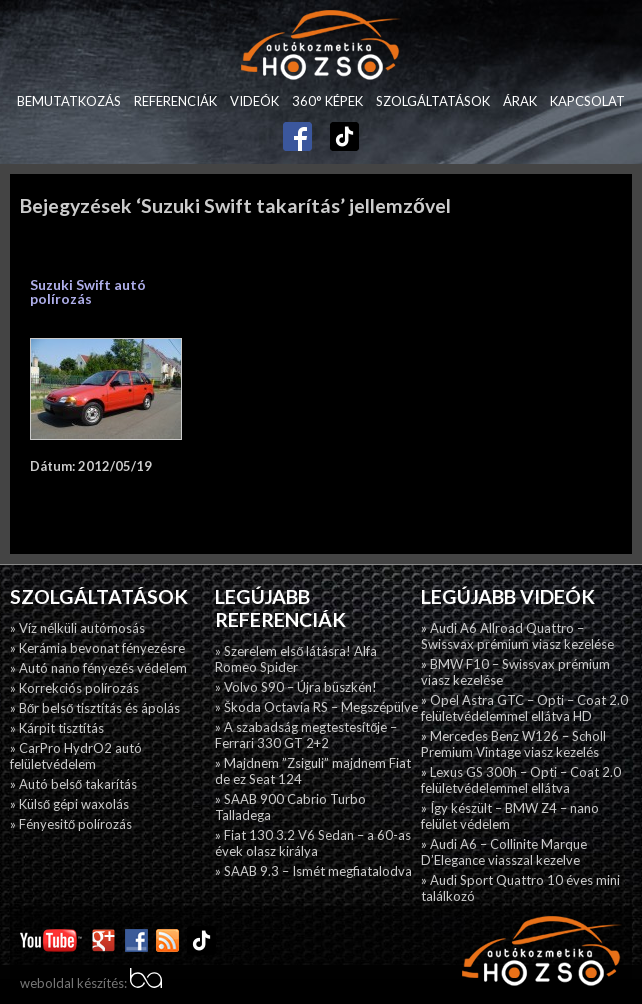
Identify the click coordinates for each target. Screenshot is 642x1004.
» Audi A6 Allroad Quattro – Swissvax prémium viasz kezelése (517, 636)
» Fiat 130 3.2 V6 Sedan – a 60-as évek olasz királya (313, 843)
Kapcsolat (587, 101)
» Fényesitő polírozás (71, 824)
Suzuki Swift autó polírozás (88, 291)
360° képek (327, 101)
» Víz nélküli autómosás (77, 628)
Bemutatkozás (69, 101)
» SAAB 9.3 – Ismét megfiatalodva (313, 871)
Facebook (298, 129)
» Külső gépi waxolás (69, 804)
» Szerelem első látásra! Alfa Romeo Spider (296, 659)
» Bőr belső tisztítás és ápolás (95, 708)
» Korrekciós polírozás (74, 688)
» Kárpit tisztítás (57, 728)
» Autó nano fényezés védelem (98, 668)
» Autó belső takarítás (73, 784)
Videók (254, 101)
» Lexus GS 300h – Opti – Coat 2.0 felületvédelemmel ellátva (521, 780)
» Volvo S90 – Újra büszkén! (296, 687)
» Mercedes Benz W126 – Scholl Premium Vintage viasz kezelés (513, 744)
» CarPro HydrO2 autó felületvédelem (76, 756)
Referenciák (175, 101)
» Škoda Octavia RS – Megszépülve (316, 707)
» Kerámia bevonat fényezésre (97, 648)
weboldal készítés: (91, 983)
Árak (520, 101)
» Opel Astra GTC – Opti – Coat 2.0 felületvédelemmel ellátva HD (524, 708)
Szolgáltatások (433, 101)
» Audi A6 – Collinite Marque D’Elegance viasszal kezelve (504, 852)
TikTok (335, 134)
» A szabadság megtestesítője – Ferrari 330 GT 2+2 (306, 735)
